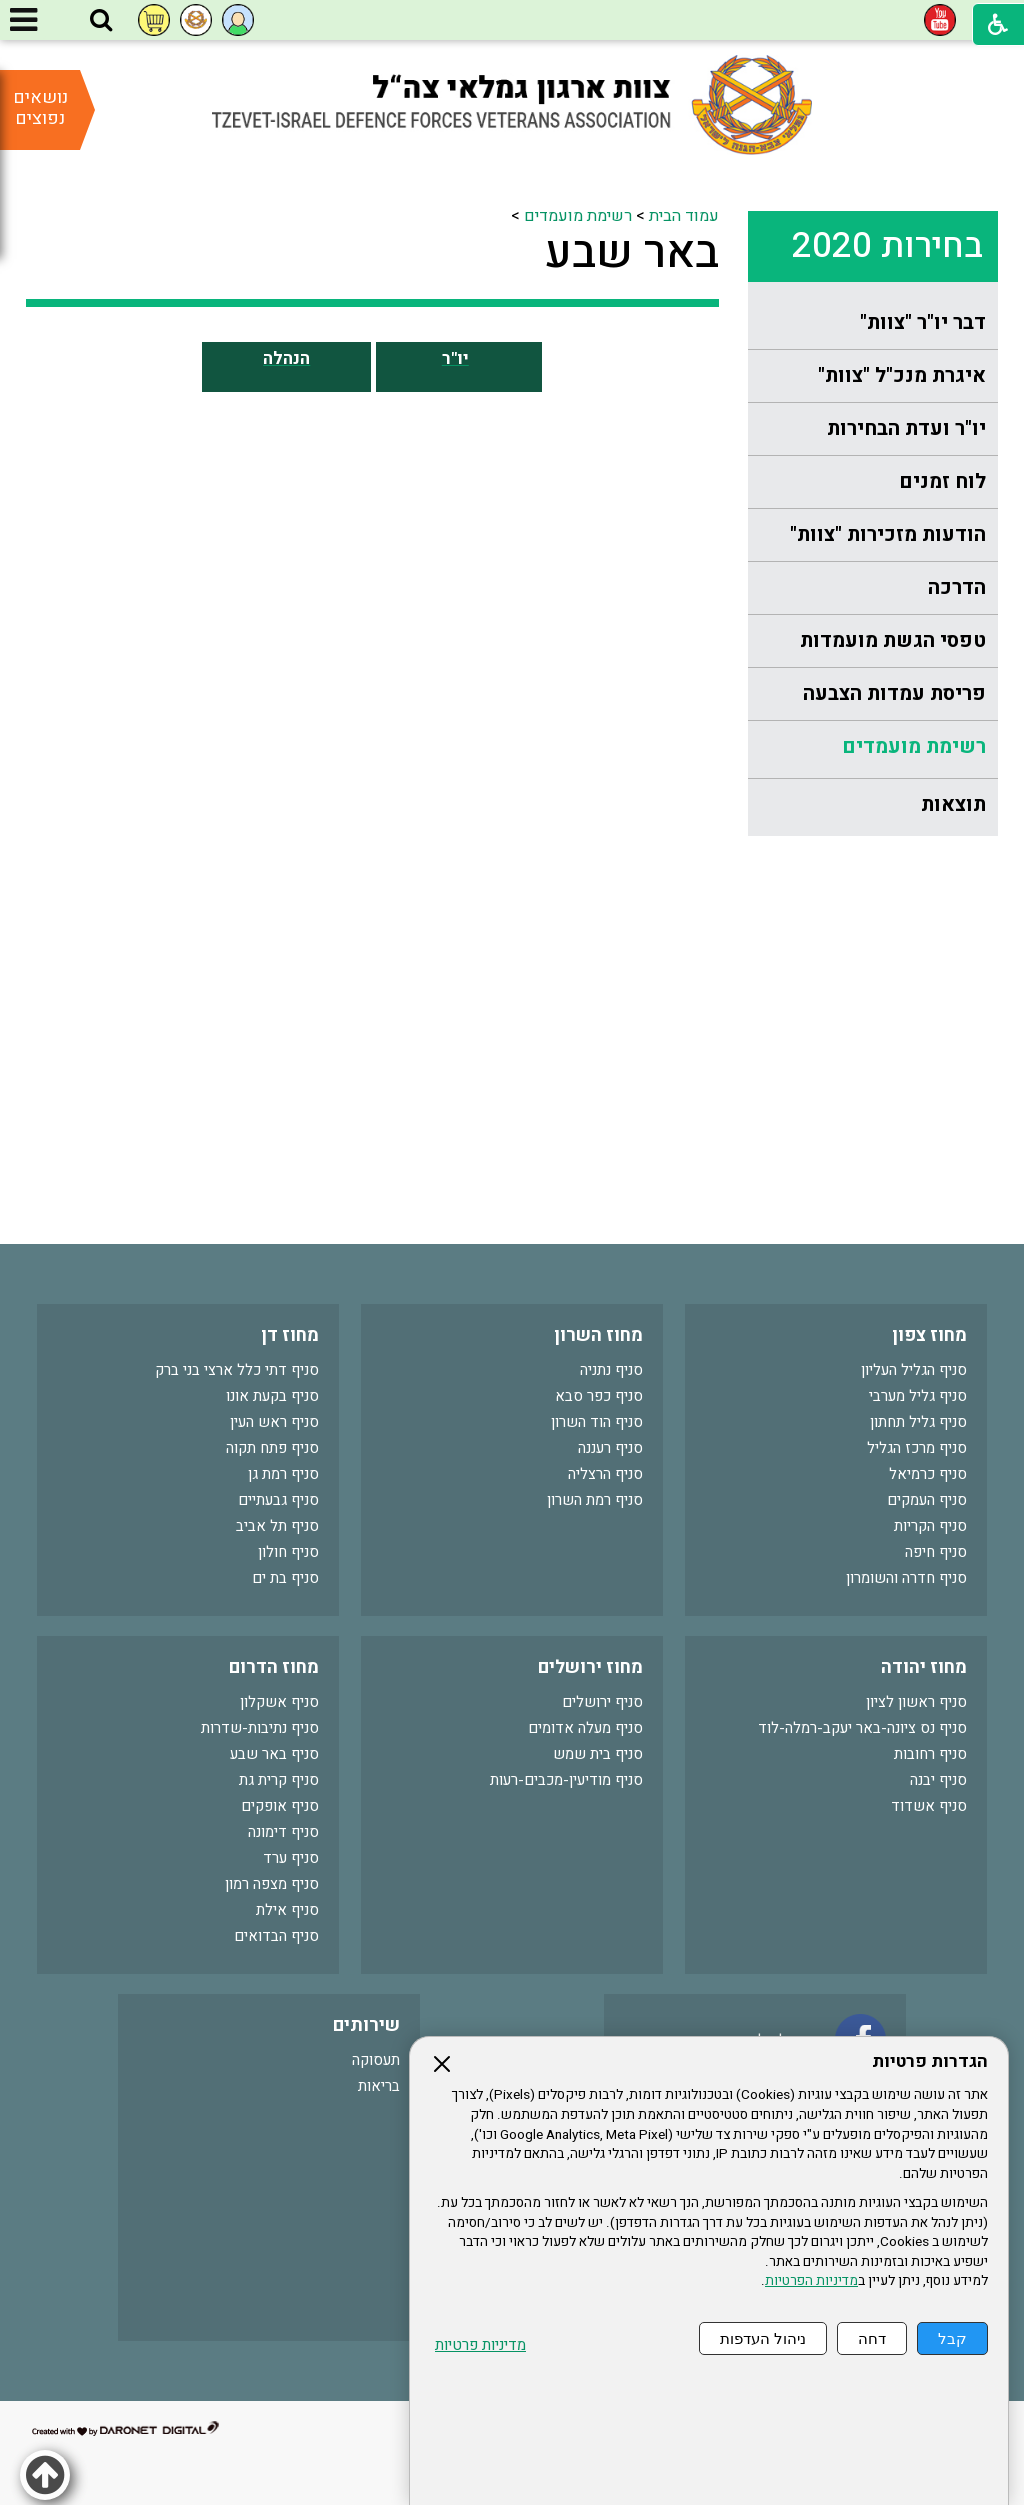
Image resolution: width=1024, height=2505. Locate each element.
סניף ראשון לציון (916, 1702)
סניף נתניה (611, 1370)
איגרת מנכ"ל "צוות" (902, 375)
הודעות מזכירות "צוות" (888, 534)
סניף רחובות (930, 1754)
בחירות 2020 (887, 246)
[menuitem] (873, 323)
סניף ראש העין (274, 1422)
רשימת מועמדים (914, 746)
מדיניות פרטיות (480, 2345)
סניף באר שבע (274, 1754)
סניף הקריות (930, 1526)
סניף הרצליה (605, 1474)
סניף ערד (291, 1858)
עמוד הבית (684, 216)
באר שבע (632, 253)
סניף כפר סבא (599, 1396)
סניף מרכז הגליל (917, 1448)
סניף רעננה (610, 1448)
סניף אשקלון (279, 1702)
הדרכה (957, 587)
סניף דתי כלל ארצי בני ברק (237, 1370)
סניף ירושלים (602, 1702)
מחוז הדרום (274, 1667)
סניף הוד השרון (597, 1422)
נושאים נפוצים (40, 108)
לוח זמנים (942, 481)
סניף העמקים (927, 1500)
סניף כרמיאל (928, 1474)
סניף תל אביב (277, 1526)
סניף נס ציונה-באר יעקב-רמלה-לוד (862, 1728)
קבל (952, 2338)
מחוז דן (290, 1335)
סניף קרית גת (279, 1780)
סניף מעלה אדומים (585, 1728)
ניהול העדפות (763, 2338)
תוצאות (953, 804)
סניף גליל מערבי (918, 1396)
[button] (101, 21)
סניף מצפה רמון (272, 1884)
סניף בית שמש (598, 1754)
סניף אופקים (280, 1806)
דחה (872, 2338)
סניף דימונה (283, 1832)
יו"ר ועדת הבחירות (906, 428)
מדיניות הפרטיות (811, 2281)
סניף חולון (288, 1552)
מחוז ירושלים (590, 1667)
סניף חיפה (936, 1552)
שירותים (366, 2025)
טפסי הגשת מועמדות (893, 640)
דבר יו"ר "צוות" (923, 322)
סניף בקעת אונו (272, 1396)
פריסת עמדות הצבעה (894, 693)
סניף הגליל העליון (914, 1370)
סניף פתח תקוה (272, 1448)
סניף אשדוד (929, 1806)
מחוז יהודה (924, 1667)
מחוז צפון (929, 1335)
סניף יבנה (938, 1780)
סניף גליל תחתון (918, 1422)
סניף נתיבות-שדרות (260, 1728)
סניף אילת (287, 1910)
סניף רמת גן (283, 1474)
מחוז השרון (598, 1335)
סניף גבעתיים (278, 1500)
